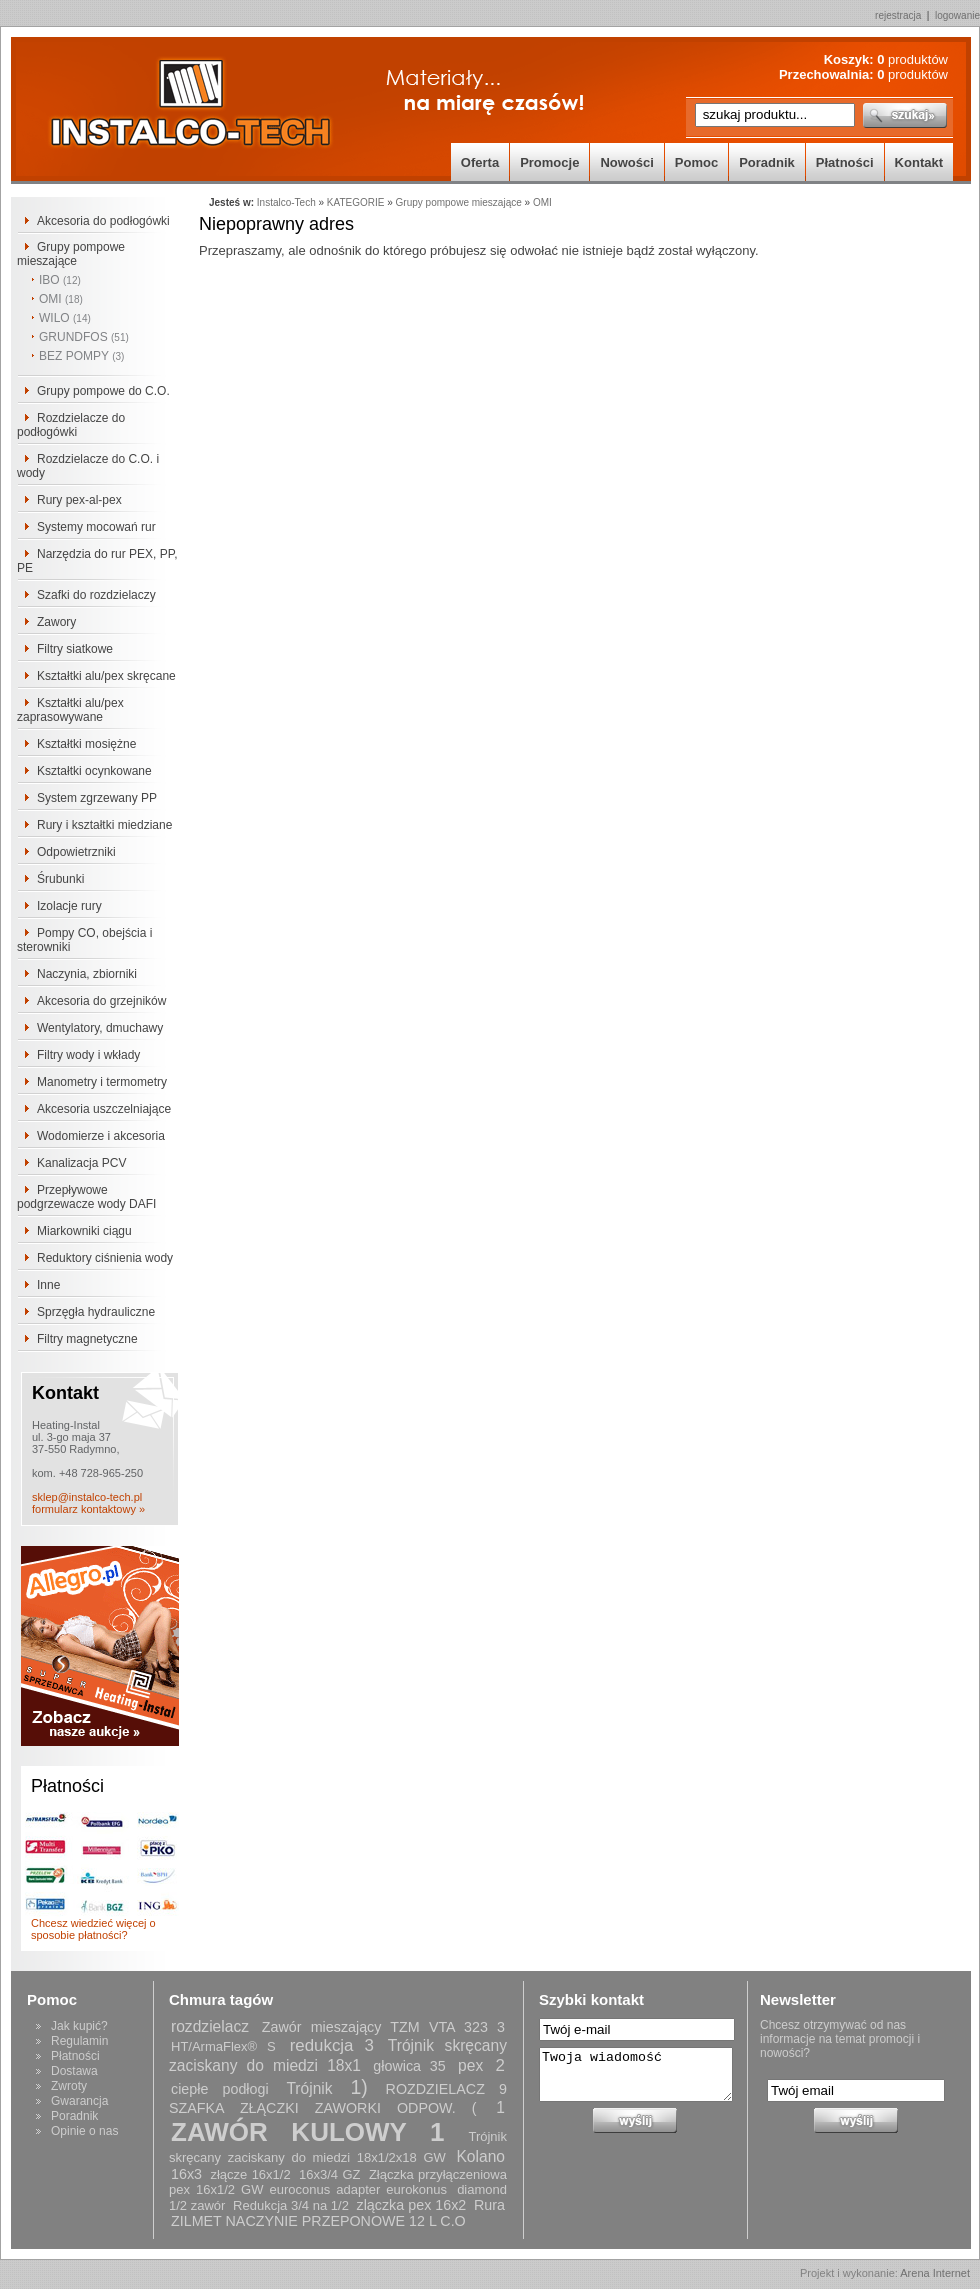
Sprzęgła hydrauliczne (96, 1312)
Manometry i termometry (102, 1082)
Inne (48, 1285)
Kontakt (919, 162)
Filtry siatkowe (75, 649)
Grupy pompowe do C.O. (103, 391)
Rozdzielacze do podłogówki (71, 425)
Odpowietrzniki (76, 852)
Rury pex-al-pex (79, 500)
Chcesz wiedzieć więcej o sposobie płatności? (93, 1929)
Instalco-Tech (286, 202)
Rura (489, 2205)
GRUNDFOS (84, 337)
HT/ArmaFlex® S (223, 2046)
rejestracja (898, 15)
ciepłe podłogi (220, 2089)
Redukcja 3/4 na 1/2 (291, 2205)
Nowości (626, 162)
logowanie (957, 15)
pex (470, 2065)
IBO (60, 280)
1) (358, 2087)
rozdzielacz (210, 2026)
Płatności (845, 162)
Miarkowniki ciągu (84, 1231)
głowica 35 (409, 2066)
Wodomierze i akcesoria (101, 1136)
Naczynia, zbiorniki (87, 974)
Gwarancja (79, 2101)
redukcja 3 (332, 2045)
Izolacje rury (69, 906)
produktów (912, 59)
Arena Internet (935, 2273)
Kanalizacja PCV (81, 1163)
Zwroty (69, 2086)
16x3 (186, 2174)
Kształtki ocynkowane (94, 771)
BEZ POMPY (81, 356)
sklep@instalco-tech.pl (87, 1497)
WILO (65, 318)
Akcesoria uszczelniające (104, 1109)
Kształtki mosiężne (86, 744)
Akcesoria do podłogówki (103, 221)
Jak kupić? (79, 2026)
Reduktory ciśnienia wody (105, 1258)
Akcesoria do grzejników (101, 1001)
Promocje (549, 162)
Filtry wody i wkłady (88, 1055)
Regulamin (79, 2041)
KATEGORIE (356, 202)
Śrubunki (60, 879)
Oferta (480, 162)
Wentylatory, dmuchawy (100, 1028)
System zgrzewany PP (97, 798)
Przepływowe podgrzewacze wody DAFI (86, 1197)
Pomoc (696, 162)
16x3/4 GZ (329, 2174)
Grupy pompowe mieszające (71, 254)
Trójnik (309, 2088)
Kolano (480, 2156)
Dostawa (74, 2071)
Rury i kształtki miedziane (104, 825)
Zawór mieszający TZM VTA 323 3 (383, 2027)
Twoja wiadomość (636, 2074)
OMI (61, 299)
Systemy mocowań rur (96, 527)
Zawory (56, 622)
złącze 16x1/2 (250, 2174)
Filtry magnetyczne (87, 1339)
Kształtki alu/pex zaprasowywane (70, 710)
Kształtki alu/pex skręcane (106, 676)
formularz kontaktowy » (88, 1509)
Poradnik (767, 162)
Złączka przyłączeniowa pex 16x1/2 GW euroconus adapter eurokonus (338, 2182)
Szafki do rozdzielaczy (96, 595)
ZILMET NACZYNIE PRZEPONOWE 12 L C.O (318, 2221)
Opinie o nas (84, 2131)
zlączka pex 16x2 (412, 2205)
